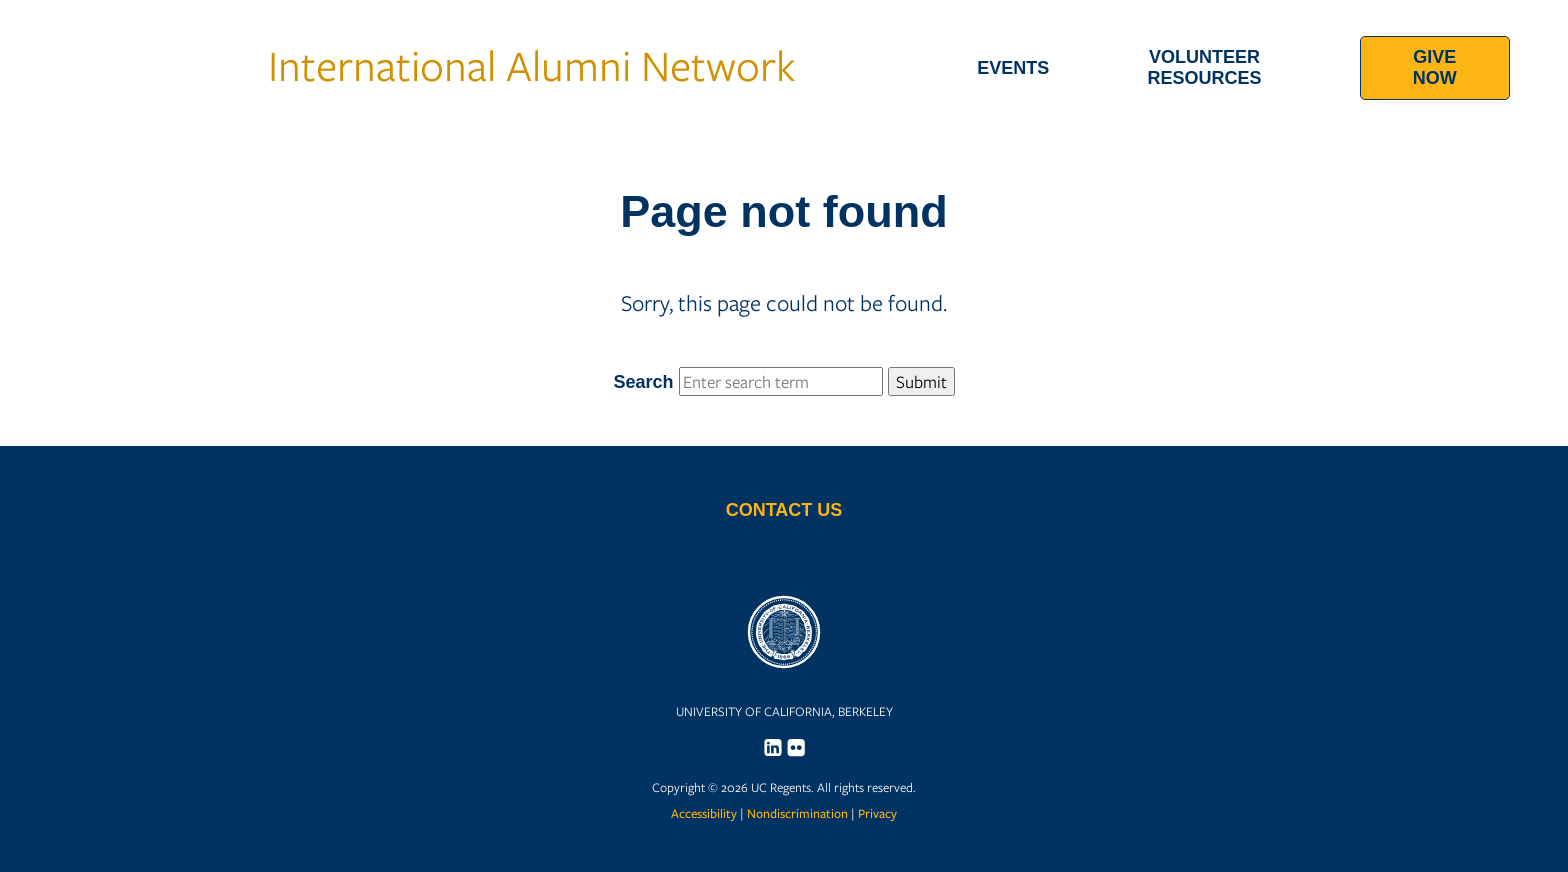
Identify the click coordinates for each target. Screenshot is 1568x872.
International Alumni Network (407, 64)
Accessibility (704, 813)
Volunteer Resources (1205, 67)
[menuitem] (1013, 68)
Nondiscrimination (797, 813)
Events (1013, 68)
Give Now (1435, 67)
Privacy (877, 813)
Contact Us (784, 510)
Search (783, 382)
